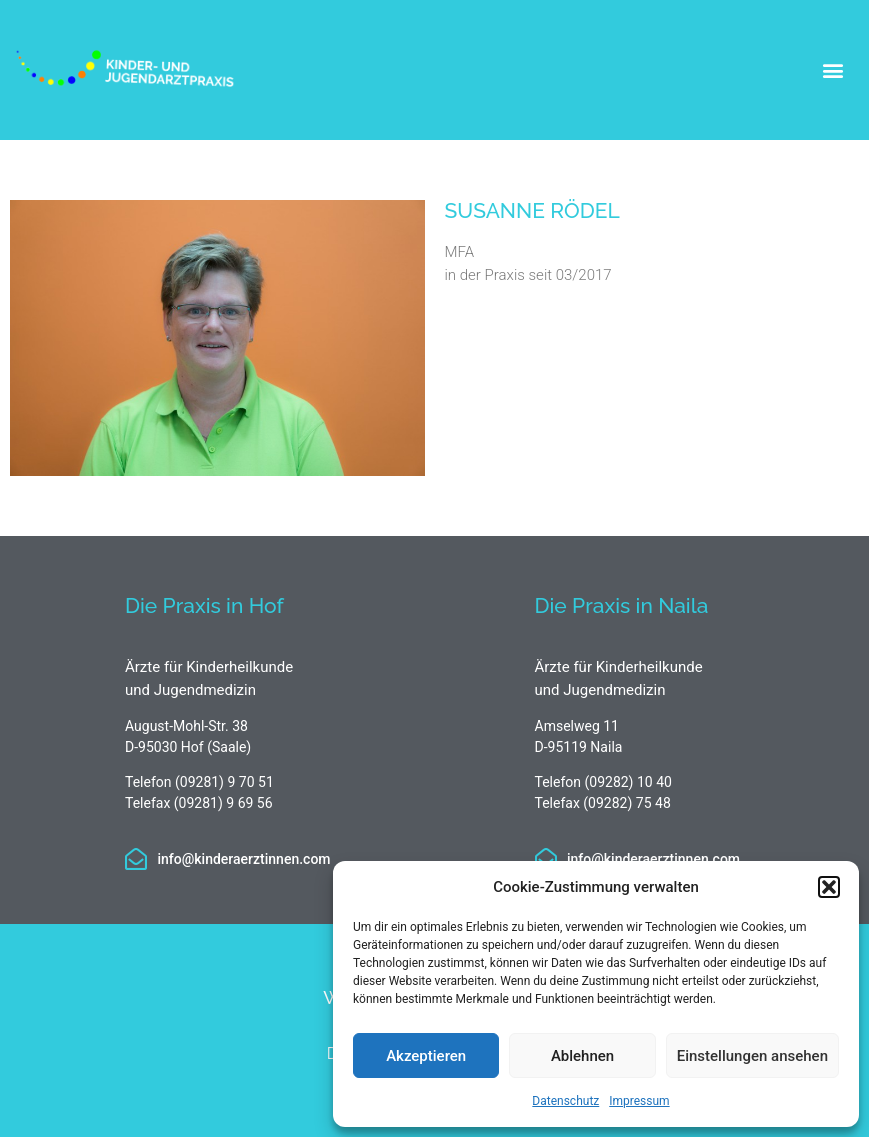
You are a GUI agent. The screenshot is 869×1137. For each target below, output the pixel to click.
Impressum (639, 1101)
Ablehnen (582, 1056)
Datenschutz (565, 1101)
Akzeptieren (426, 1056)
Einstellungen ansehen (752, 1056)
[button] (829, 887)
